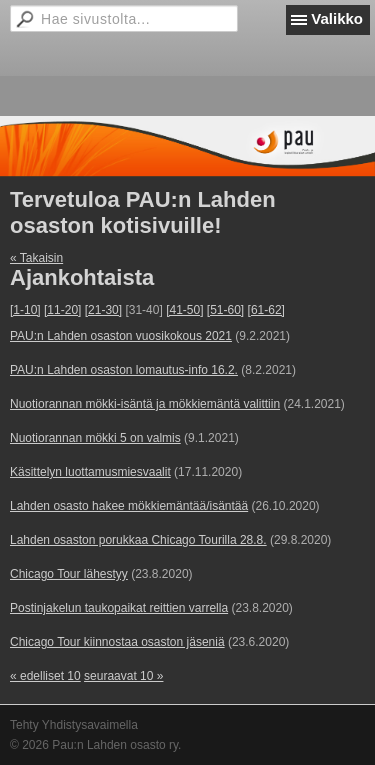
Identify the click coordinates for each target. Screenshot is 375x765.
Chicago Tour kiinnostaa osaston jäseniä (117, 642)
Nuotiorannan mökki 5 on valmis (95, 438)
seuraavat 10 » (123, 676)
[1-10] (25, 310)
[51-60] (225, 310)
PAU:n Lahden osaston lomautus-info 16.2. (124, 370)
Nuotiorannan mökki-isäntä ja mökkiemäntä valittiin (145, 404)
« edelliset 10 (45, 676)
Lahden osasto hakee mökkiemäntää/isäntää (129, 506)
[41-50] (184, 310)
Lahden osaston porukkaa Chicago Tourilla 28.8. (138, 540)
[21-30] (103, 310)
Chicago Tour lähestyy (69, 574)
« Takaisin (36, 258)
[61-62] (266, 310)
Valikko (337, 18)
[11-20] (62, 310)
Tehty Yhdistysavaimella (74, 725)
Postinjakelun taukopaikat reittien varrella (119, 608)
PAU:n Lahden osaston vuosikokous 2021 (121, 336)
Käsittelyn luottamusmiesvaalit (90, 472)
